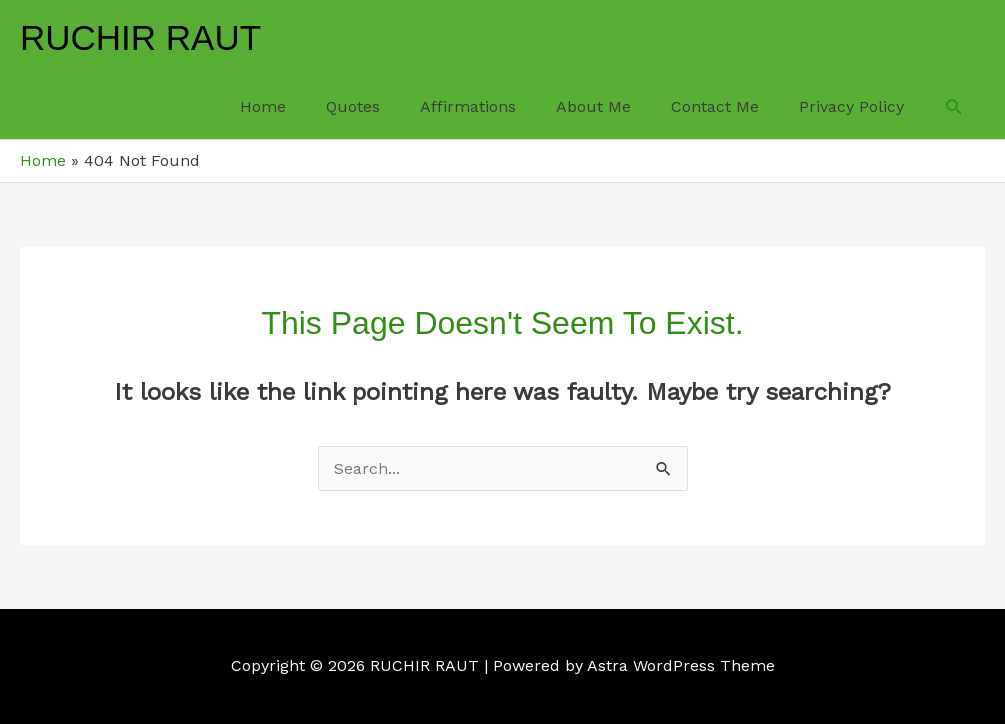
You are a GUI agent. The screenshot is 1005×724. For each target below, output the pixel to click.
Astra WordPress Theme (681, 665)
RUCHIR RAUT (140, 37)
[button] (954, 107)
